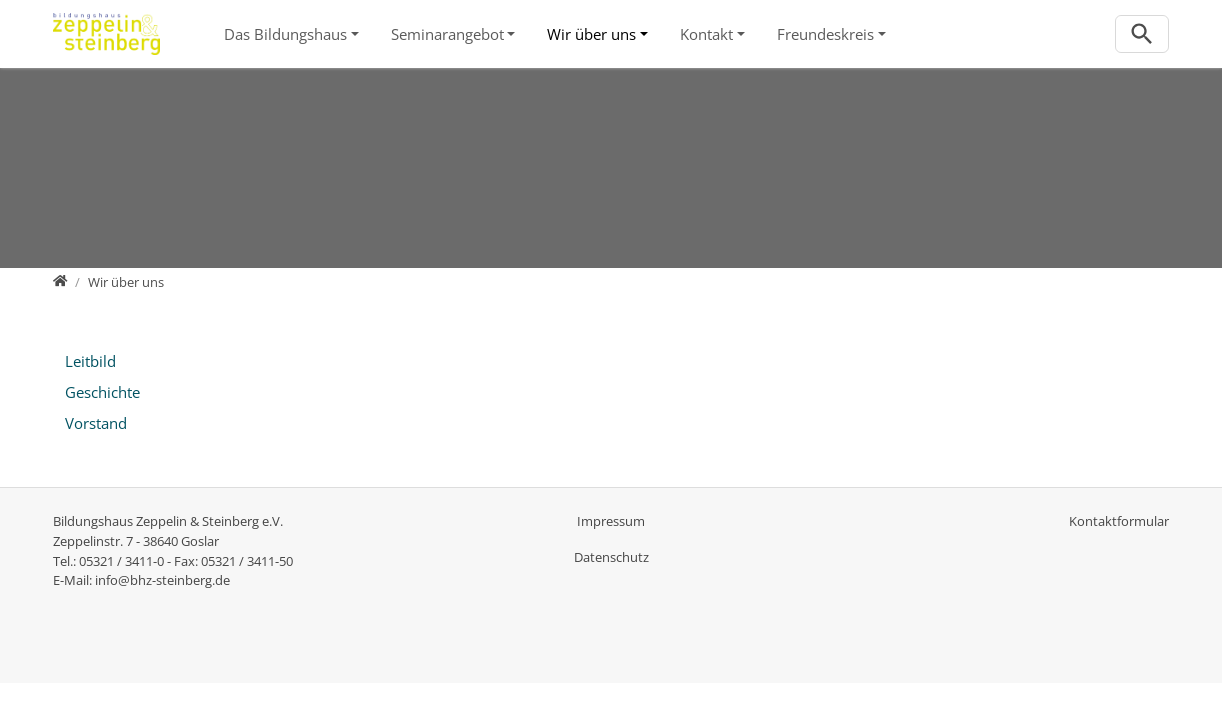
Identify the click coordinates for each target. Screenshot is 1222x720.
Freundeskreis (825, 34)
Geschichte (102, 392)
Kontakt (706, 34)
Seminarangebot (447, 34)
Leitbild (90, 361)
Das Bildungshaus (285, 34)
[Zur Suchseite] (1142, 34)
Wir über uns (591, 34)
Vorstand (96, 423)
